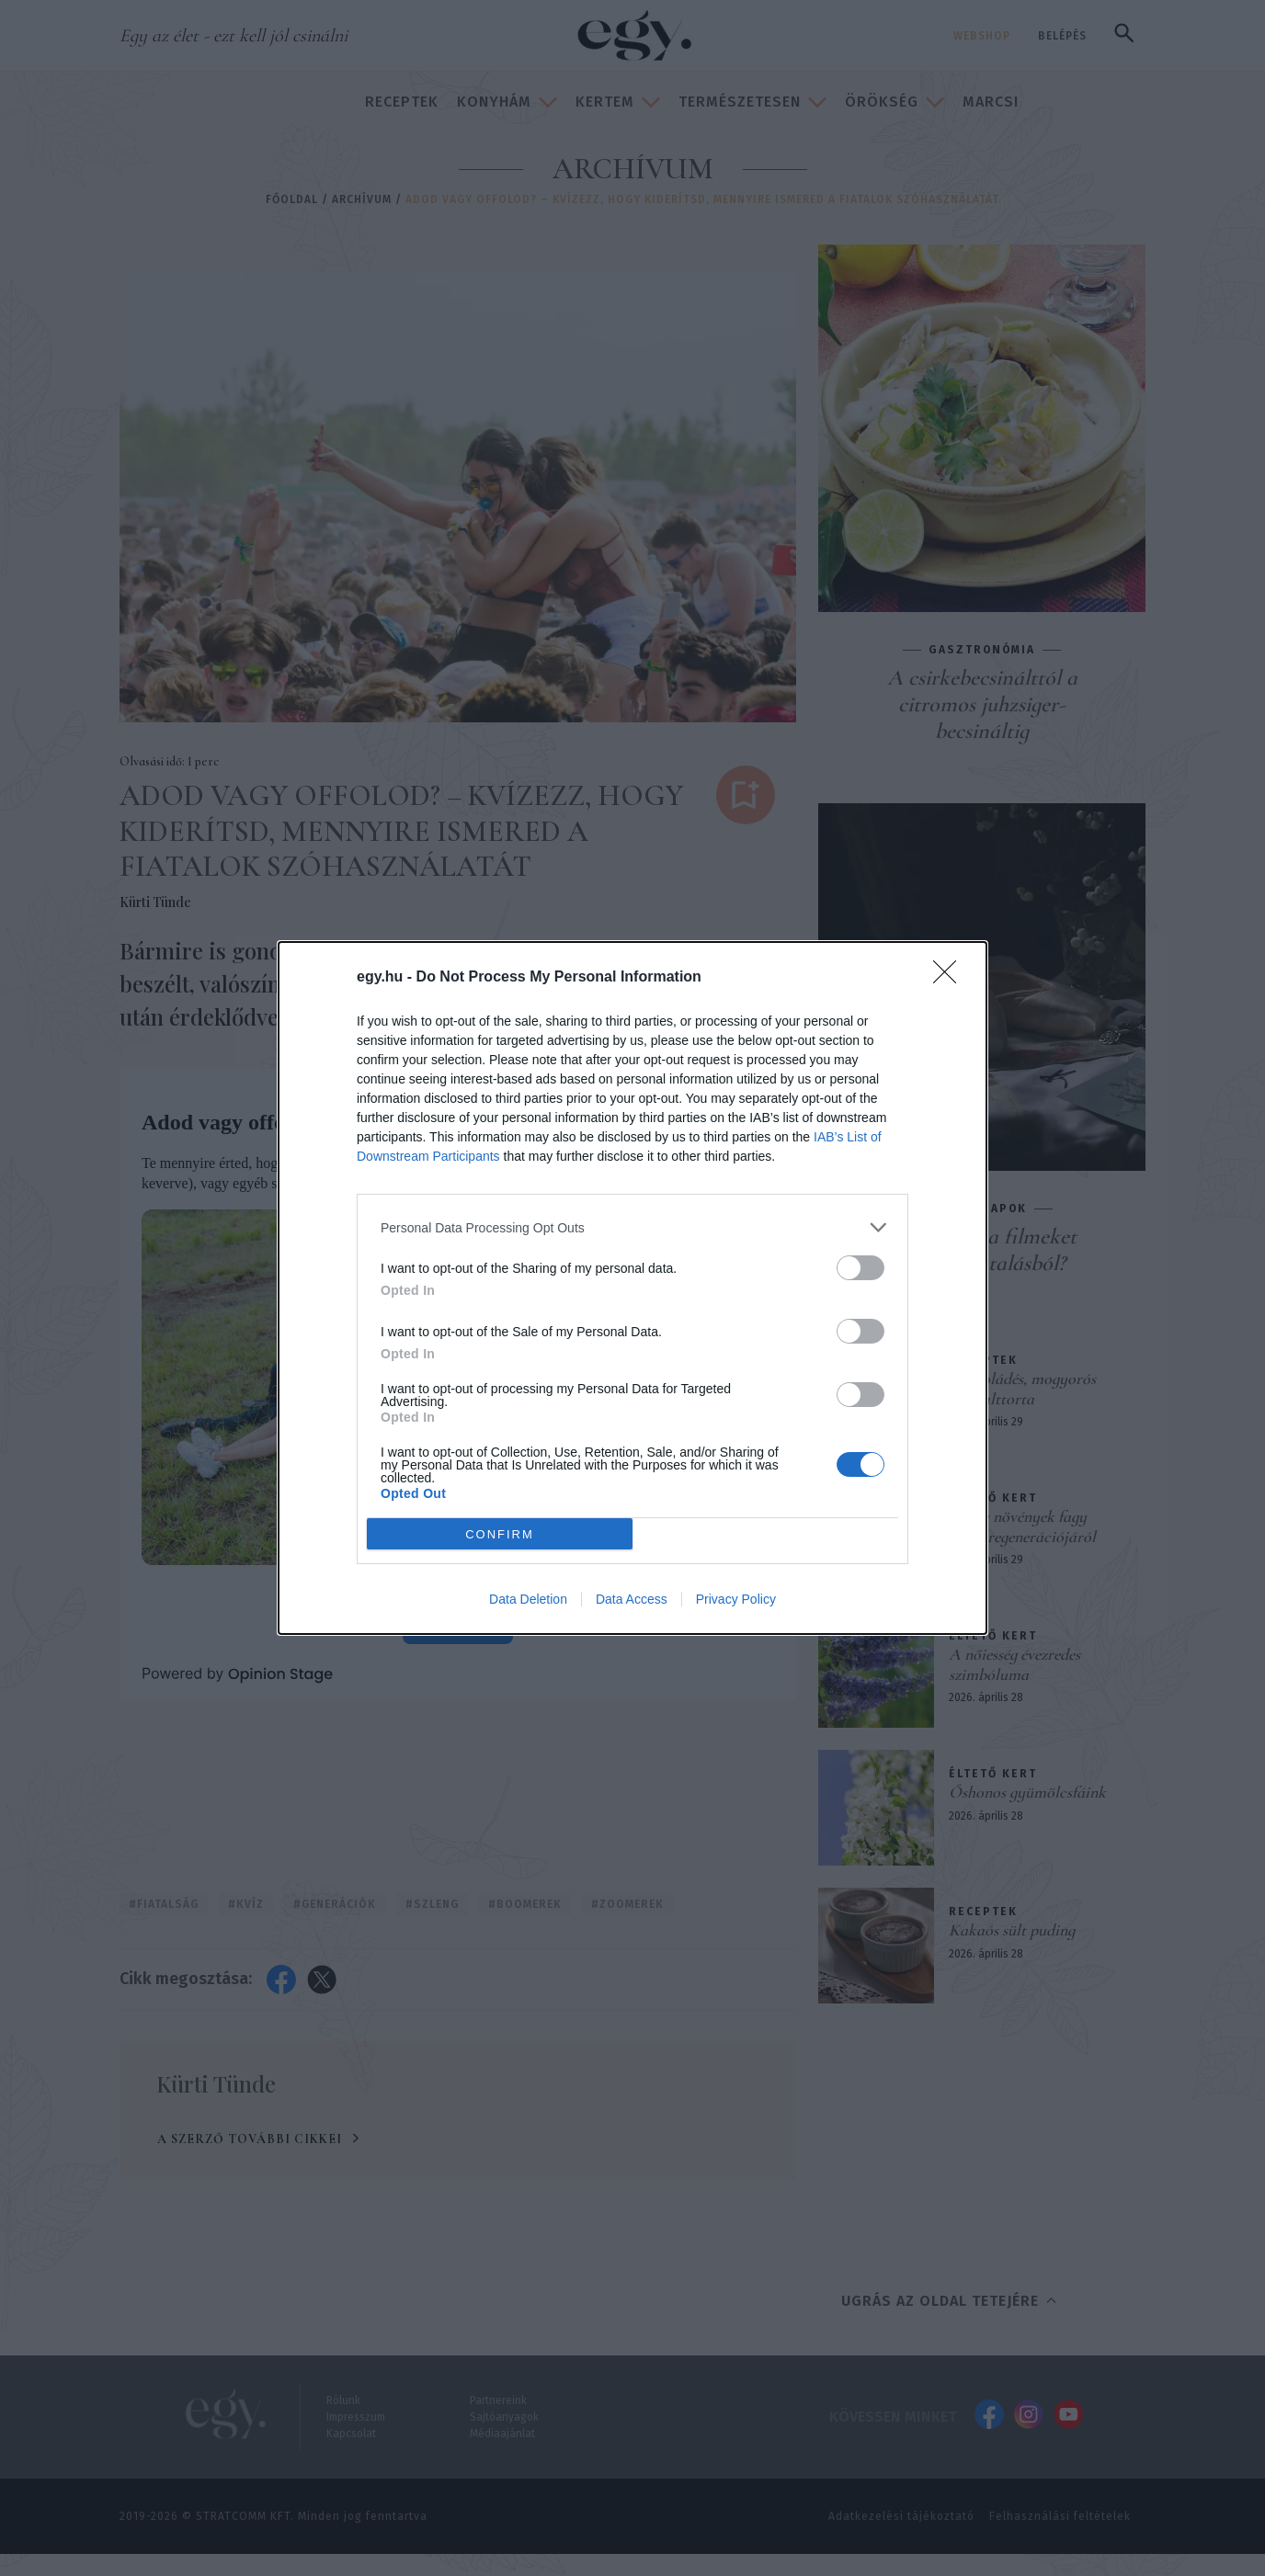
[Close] (950, 977)
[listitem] (632, 1227)
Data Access (631, 1599)
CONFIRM (499, 1534)
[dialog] (632, 1288)
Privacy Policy (736, 1599)
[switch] (860, 1267)
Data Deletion (528, 1599)
